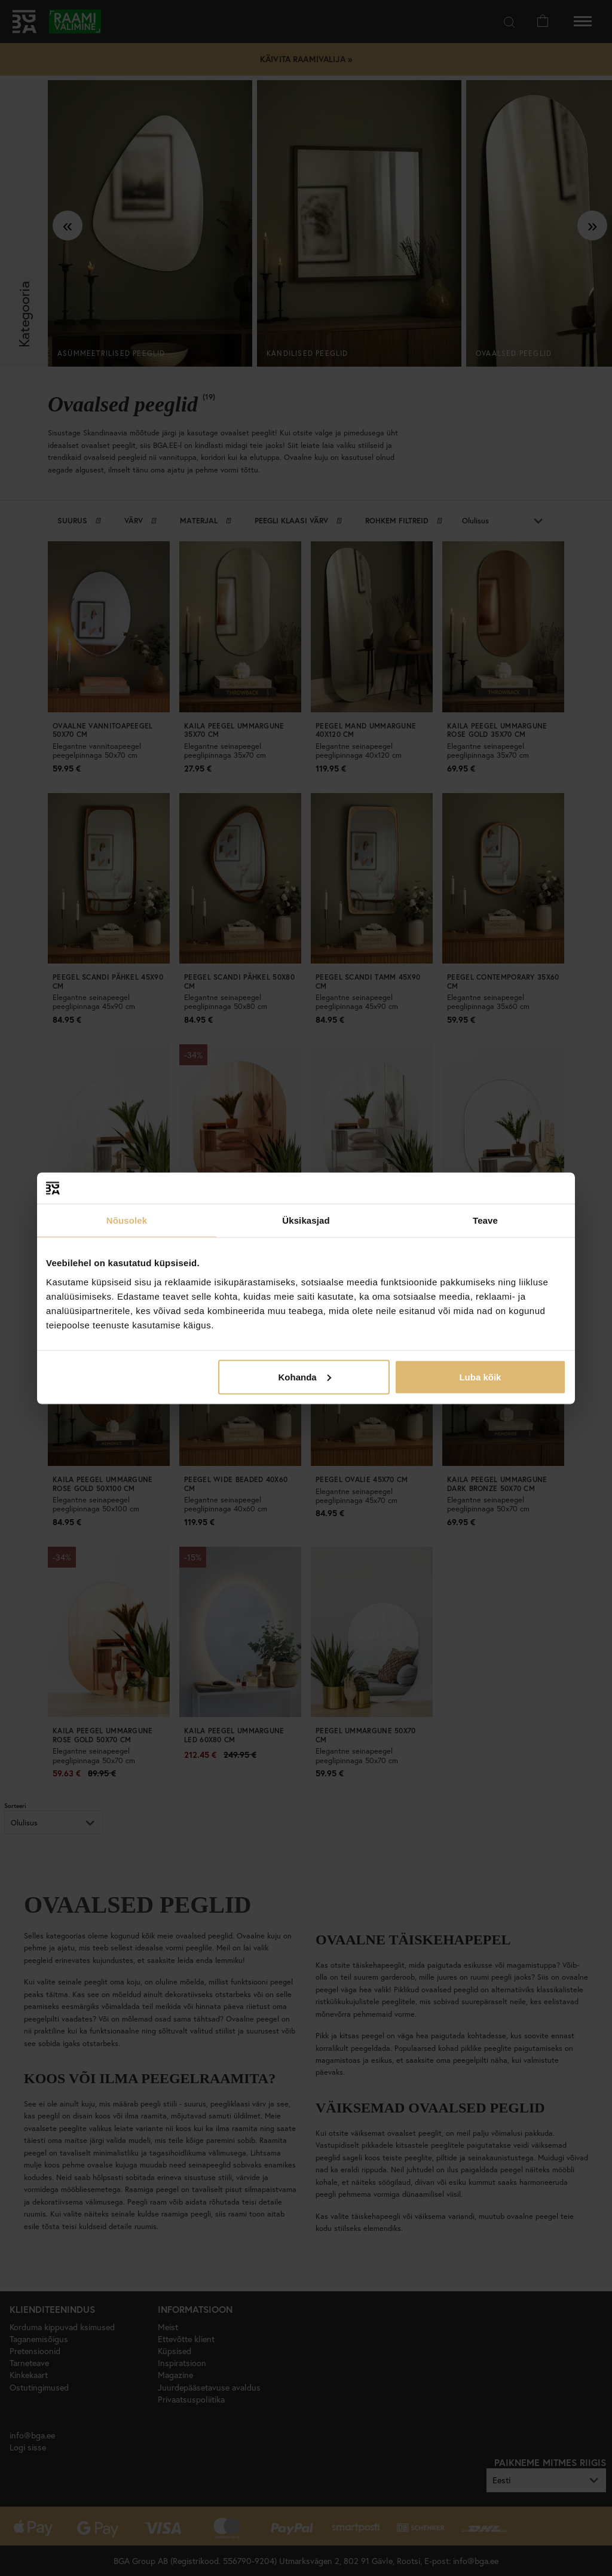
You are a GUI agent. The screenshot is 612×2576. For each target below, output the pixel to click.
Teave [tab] (485, 1220)
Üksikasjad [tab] (305, 1220)
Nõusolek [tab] (126, 1220)
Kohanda (305, 1376)
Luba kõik (480, 1376)
